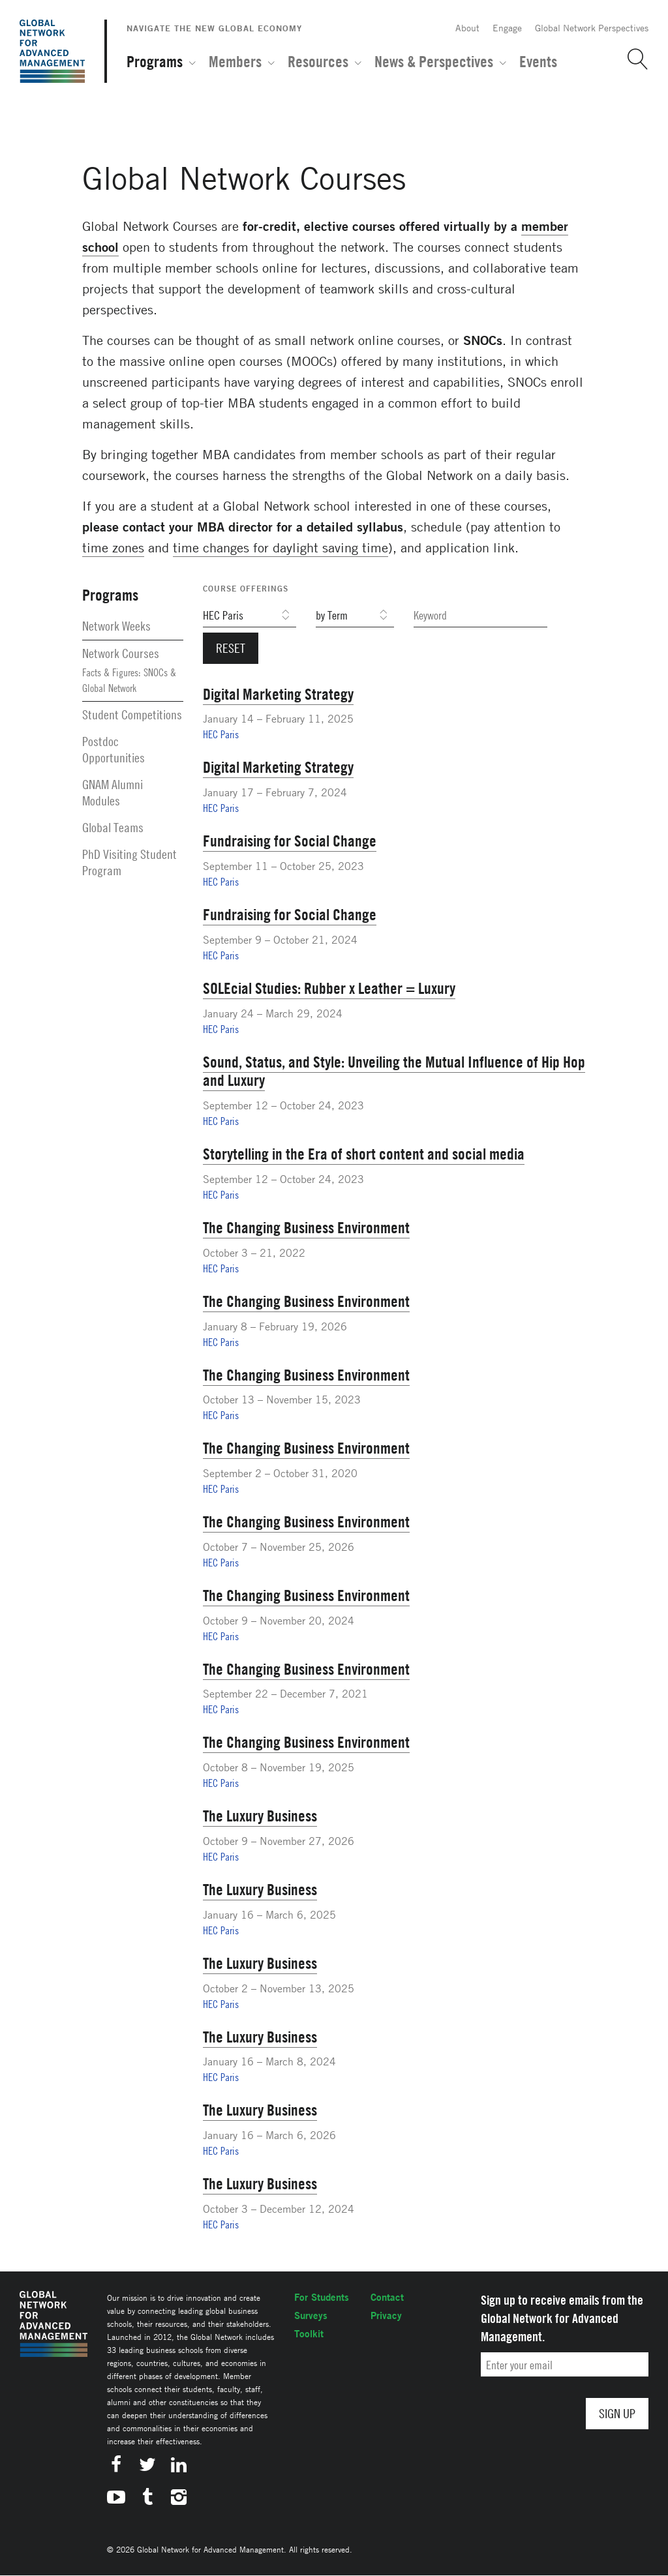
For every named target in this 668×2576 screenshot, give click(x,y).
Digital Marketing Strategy (278, 694)
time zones (113, 547)
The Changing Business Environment (306, 1227)
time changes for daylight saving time (280, 547)
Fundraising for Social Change (289, 840)
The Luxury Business (260, 1815)
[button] (632, 59)
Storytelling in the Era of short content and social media (363, 1153)
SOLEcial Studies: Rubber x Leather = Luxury (329, 988)
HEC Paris (221, 734)
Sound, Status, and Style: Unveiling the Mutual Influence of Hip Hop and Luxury (394, 1071)
